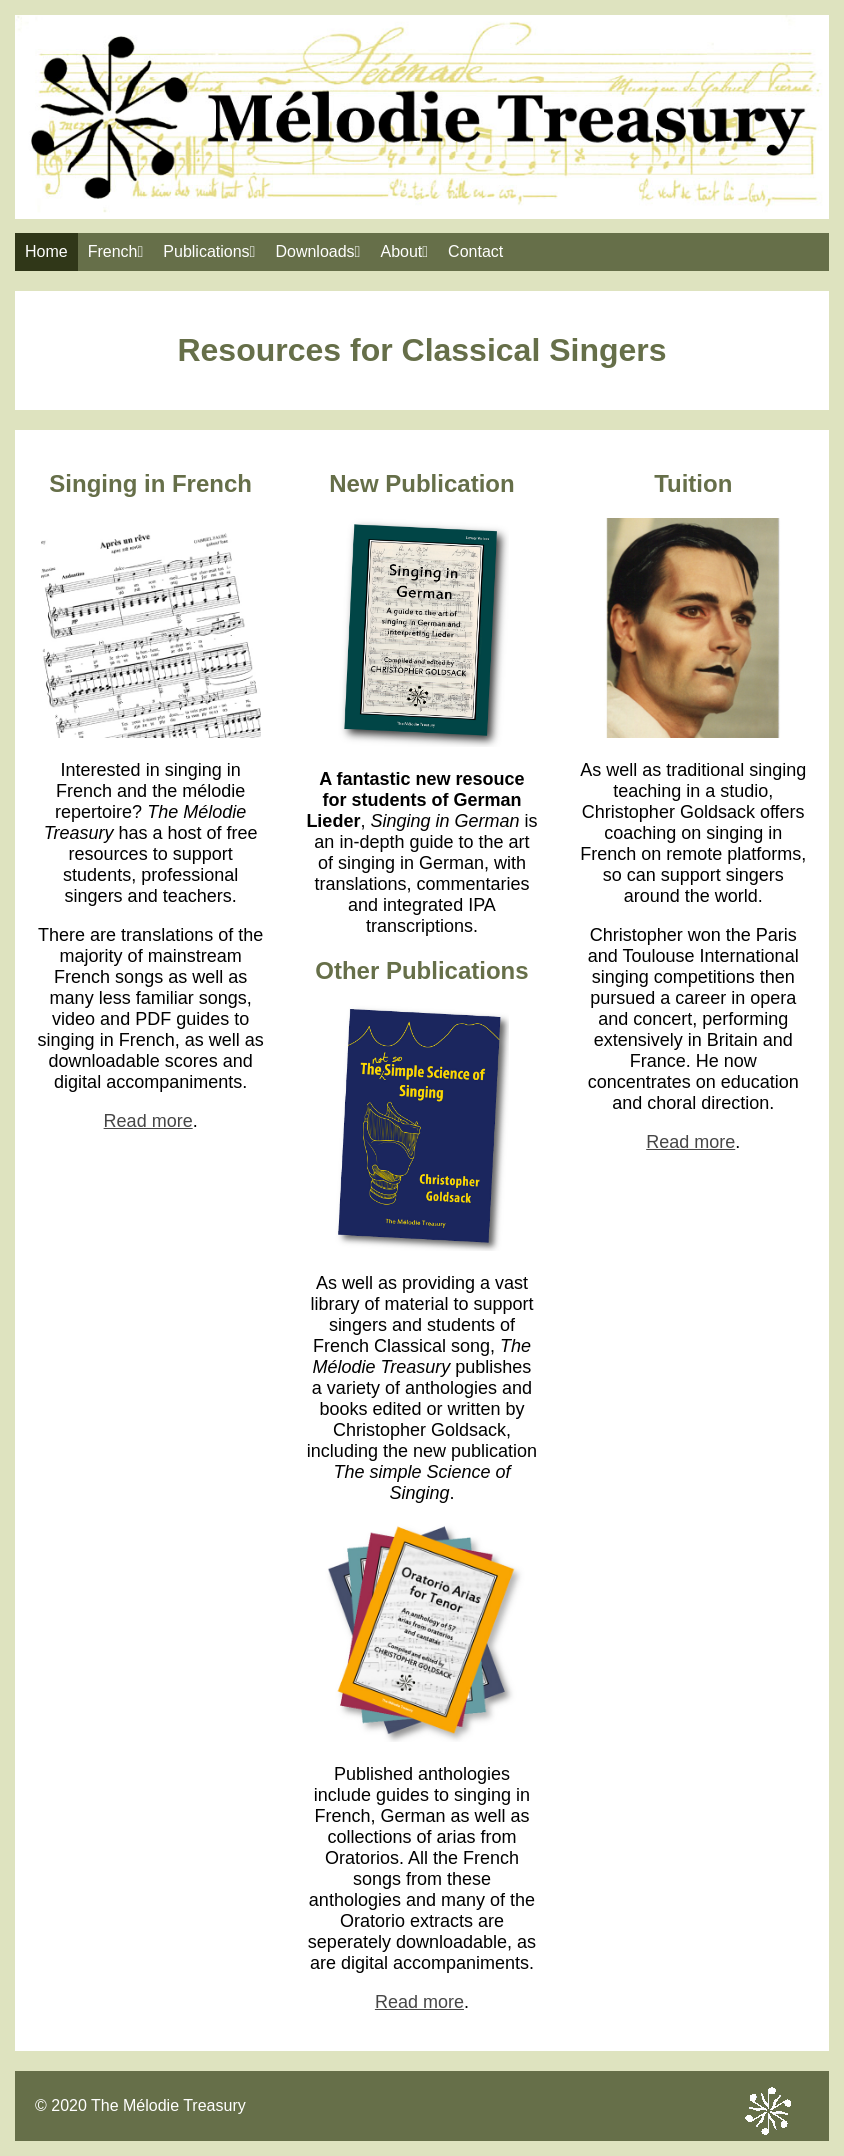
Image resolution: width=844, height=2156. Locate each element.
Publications (209, 251)
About (404, 251)
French (116, 251)
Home (46, 251)
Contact (475, 251)
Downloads (317, 251)
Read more (148, 1121)
